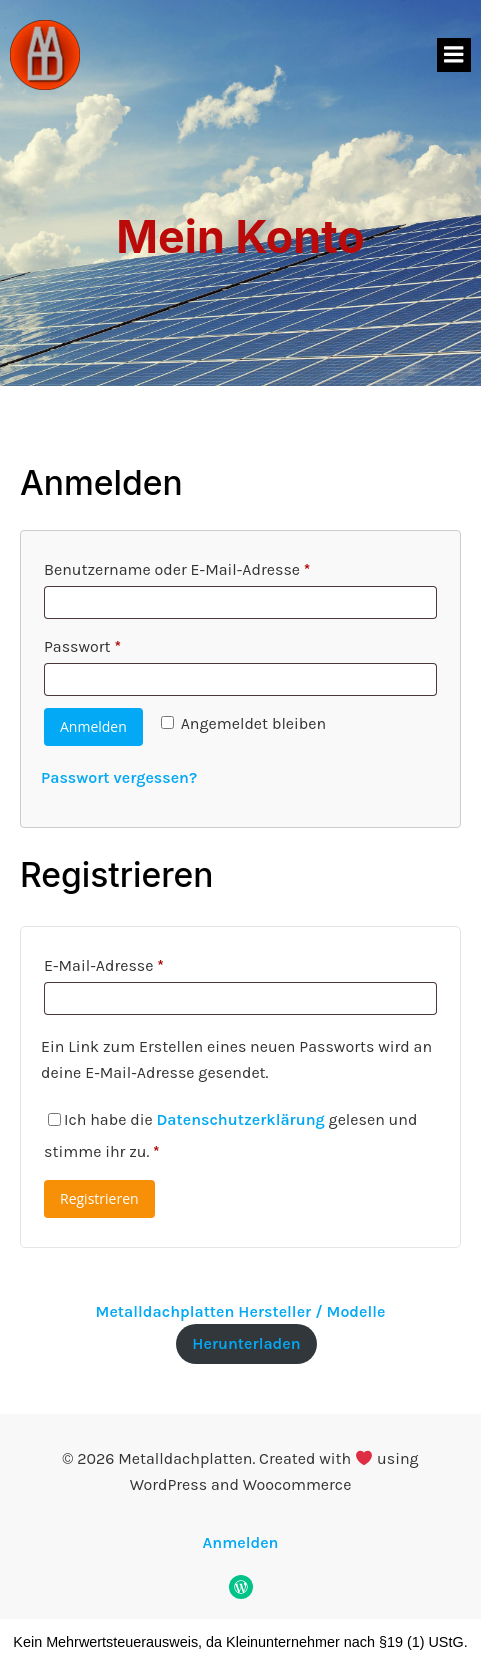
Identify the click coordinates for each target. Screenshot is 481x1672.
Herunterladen (246, 1343)
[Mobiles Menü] (454, 55)
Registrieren (99, 1198)
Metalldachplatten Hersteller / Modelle (241, 1311)
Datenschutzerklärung (240, 1119)
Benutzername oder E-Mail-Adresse (219, 566)
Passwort (124, 643)
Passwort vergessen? (119, 777)
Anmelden (93, 726)
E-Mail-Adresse (146, 962)
